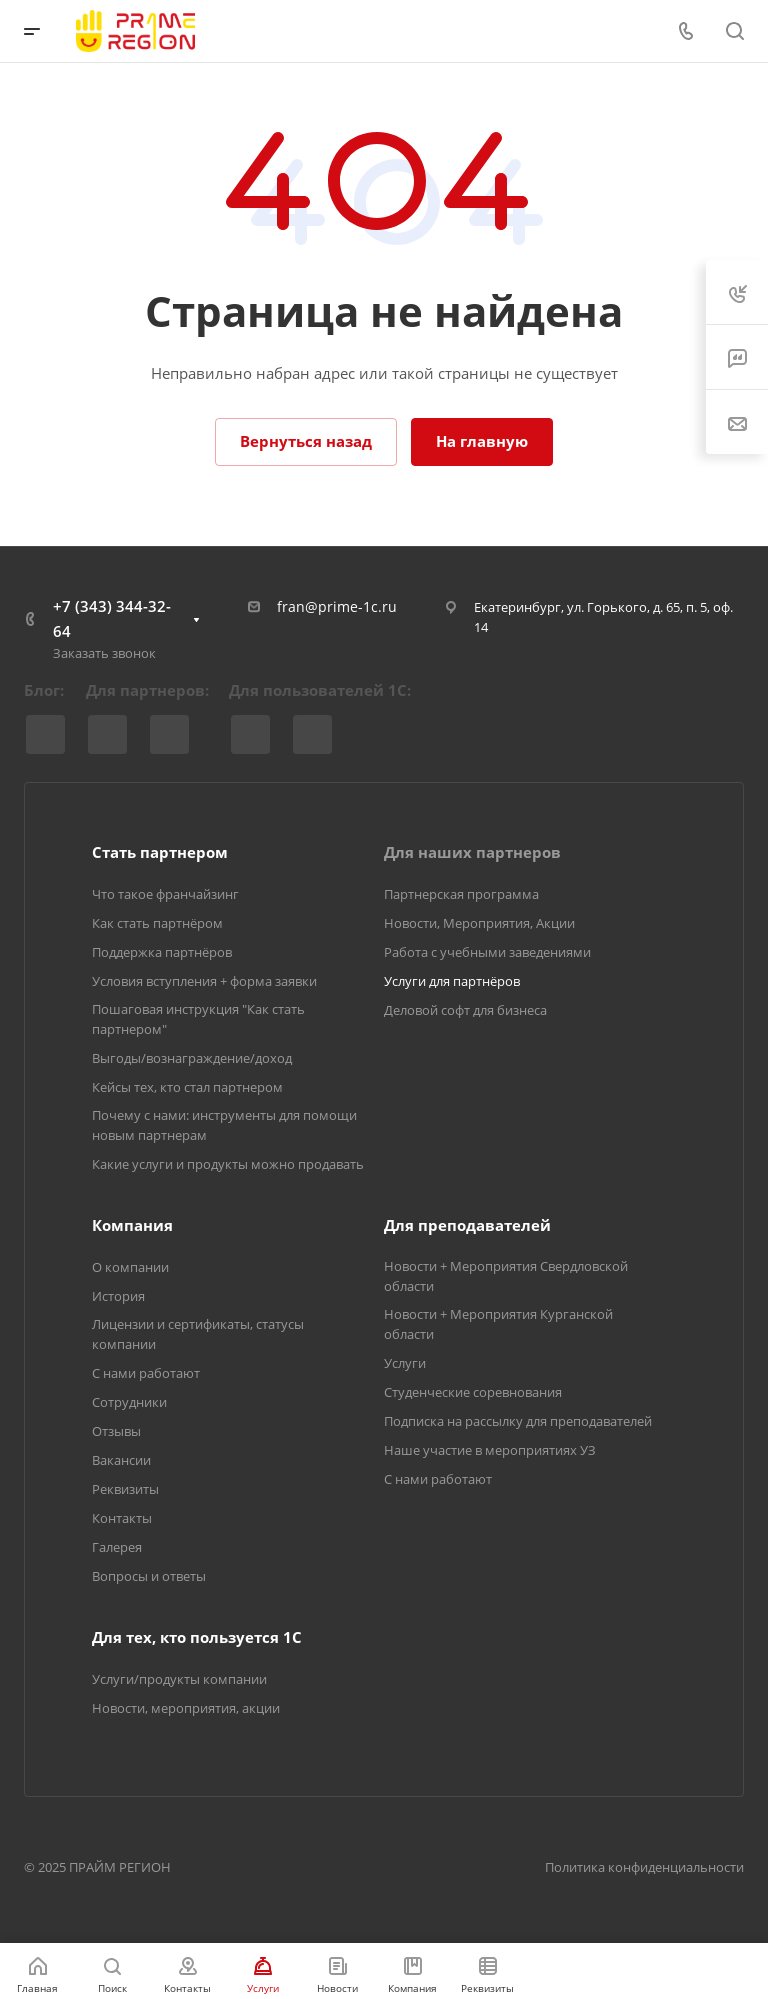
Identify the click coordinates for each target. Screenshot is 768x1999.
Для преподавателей (467, 1225)
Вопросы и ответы (149, 1576)
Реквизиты (125, 1489)
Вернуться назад (306, 441)
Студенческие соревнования (473, 1392)
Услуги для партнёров (452, 981)
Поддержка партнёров (162, 952)
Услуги (405, 1363)
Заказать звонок (104, 653)
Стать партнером (160, 852)
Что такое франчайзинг (165, 894)
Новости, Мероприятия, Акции (479, 923)
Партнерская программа (461, 894)
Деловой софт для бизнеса (465, 1010)
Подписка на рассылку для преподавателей (518, 1421)
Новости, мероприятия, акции (186, 1708)
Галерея (117, 1547)
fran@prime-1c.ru (337, 606)
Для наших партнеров (472, 852)
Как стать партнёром (157, 923)
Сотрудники (129, 1402)
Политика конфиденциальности (644, 1867)
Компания (132, 1225)
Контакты (122, 1518)
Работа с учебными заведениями (487, 952)
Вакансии (121, 1460)
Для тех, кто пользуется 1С (197, 1637)
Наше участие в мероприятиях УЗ (490, 1450)
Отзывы (116, 1431)
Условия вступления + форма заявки (204, 981)
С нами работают (146, 1373)
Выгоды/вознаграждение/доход (192, 1058)
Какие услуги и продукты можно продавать (228, 1164)
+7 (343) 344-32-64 (112, 618)
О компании (130, 1267)
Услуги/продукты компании (179, 1679)
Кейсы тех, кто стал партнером (187, 1087)
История (118, 1296)
